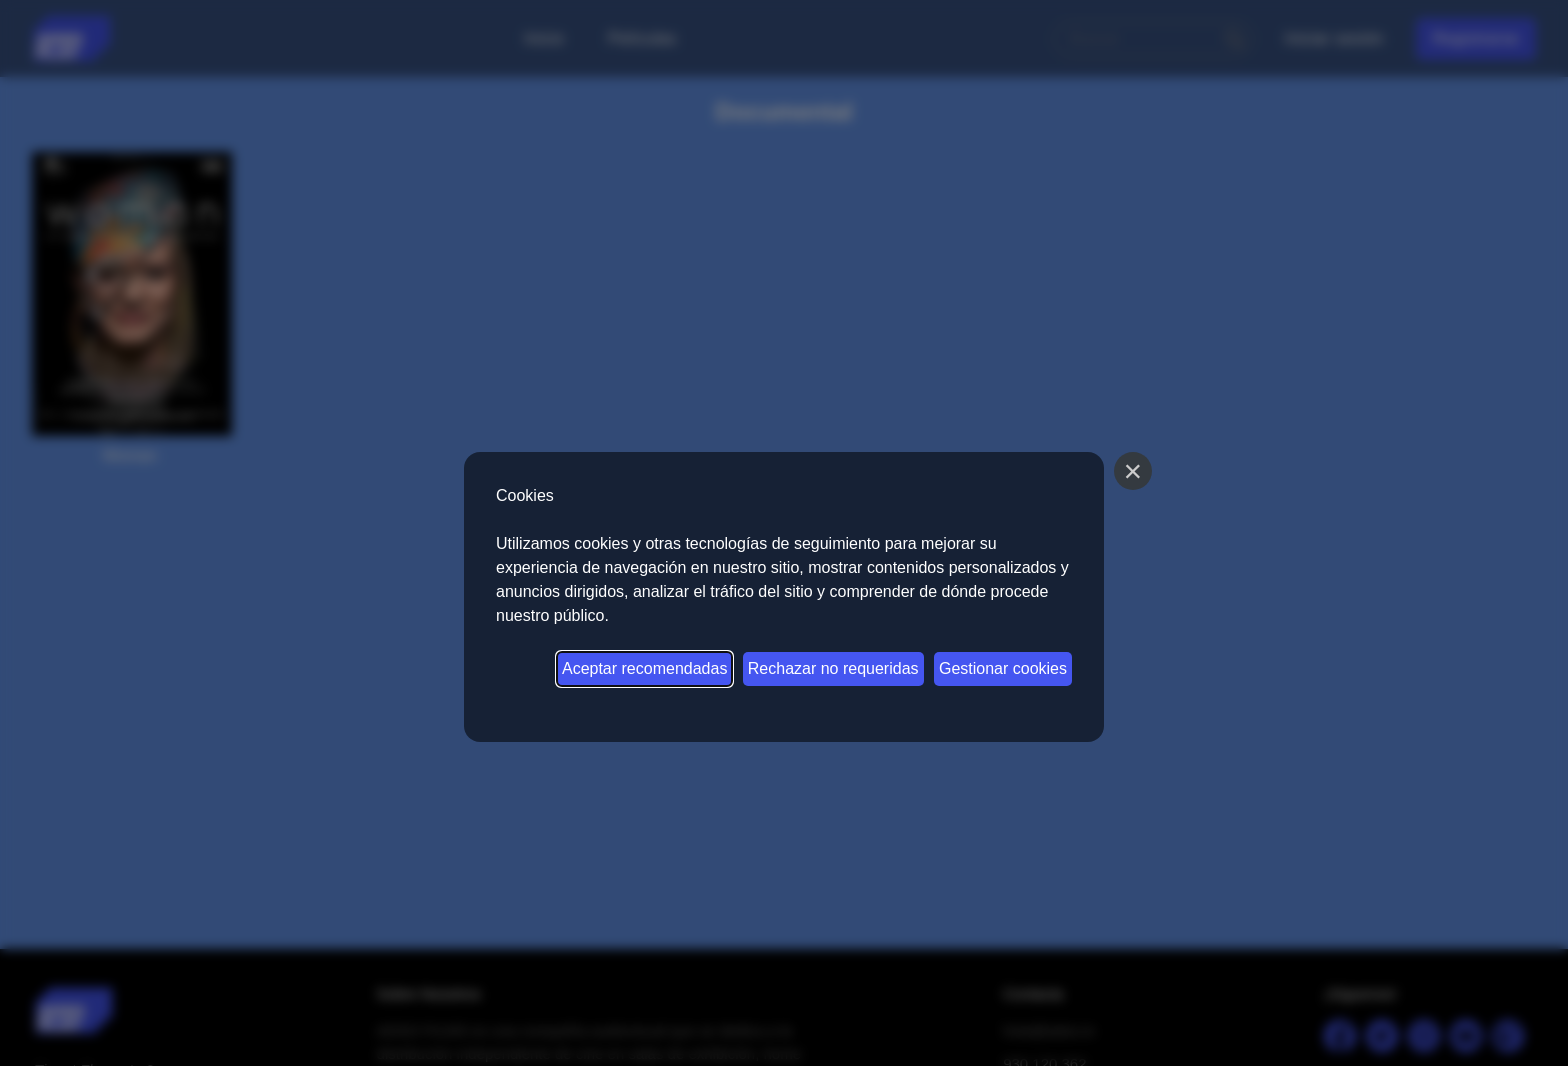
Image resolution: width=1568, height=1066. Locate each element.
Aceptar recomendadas (644, 668)
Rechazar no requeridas (833, 668)
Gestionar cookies (1003, 668)
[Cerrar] (1133, 471)
